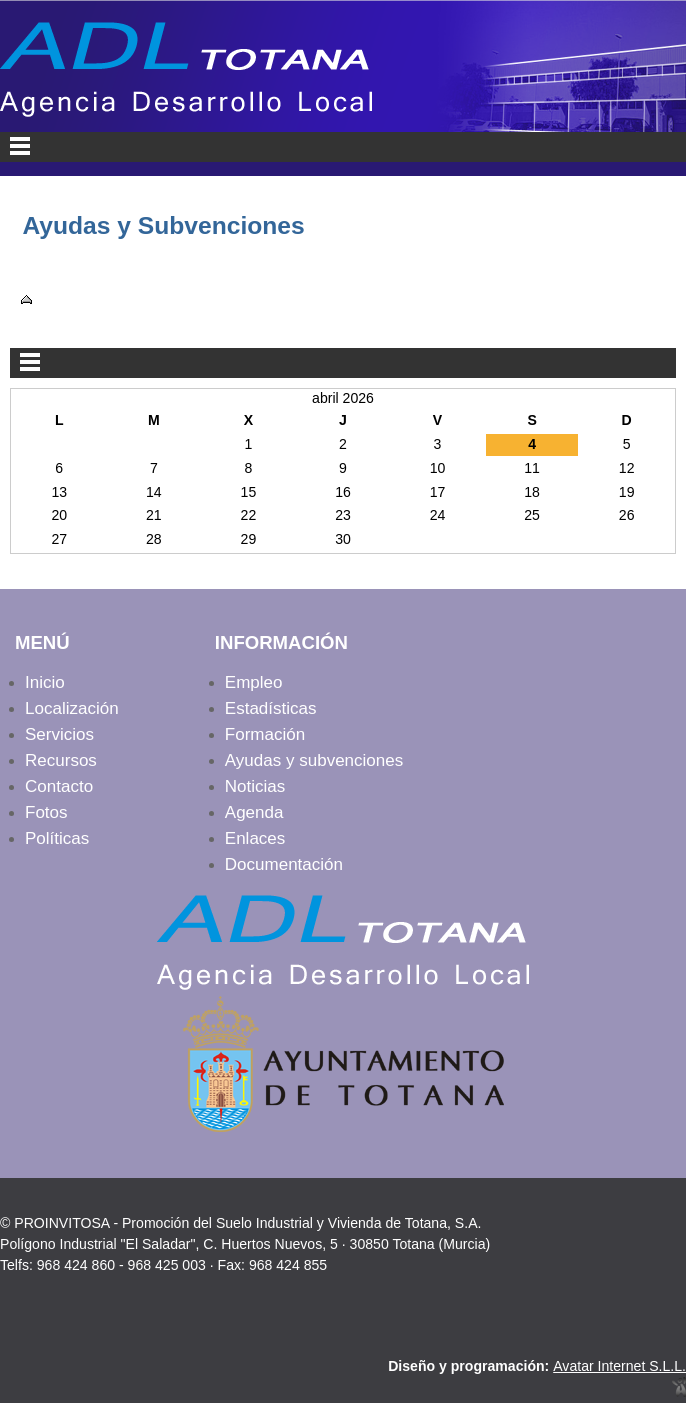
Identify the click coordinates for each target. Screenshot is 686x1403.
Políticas (57, 838)
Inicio (45, 682)
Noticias (255, 786)
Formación (265, 734)
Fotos (46, 812)
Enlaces (255, 838)
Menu (343, 147)
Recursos (61, 760)
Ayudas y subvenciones (314, 760)
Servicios (59, 734)
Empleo (254, 682)
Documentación (284, 864)
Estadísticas (271, 708)
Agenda (254, 812)
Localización (72, 708)
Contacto (59, 786)
